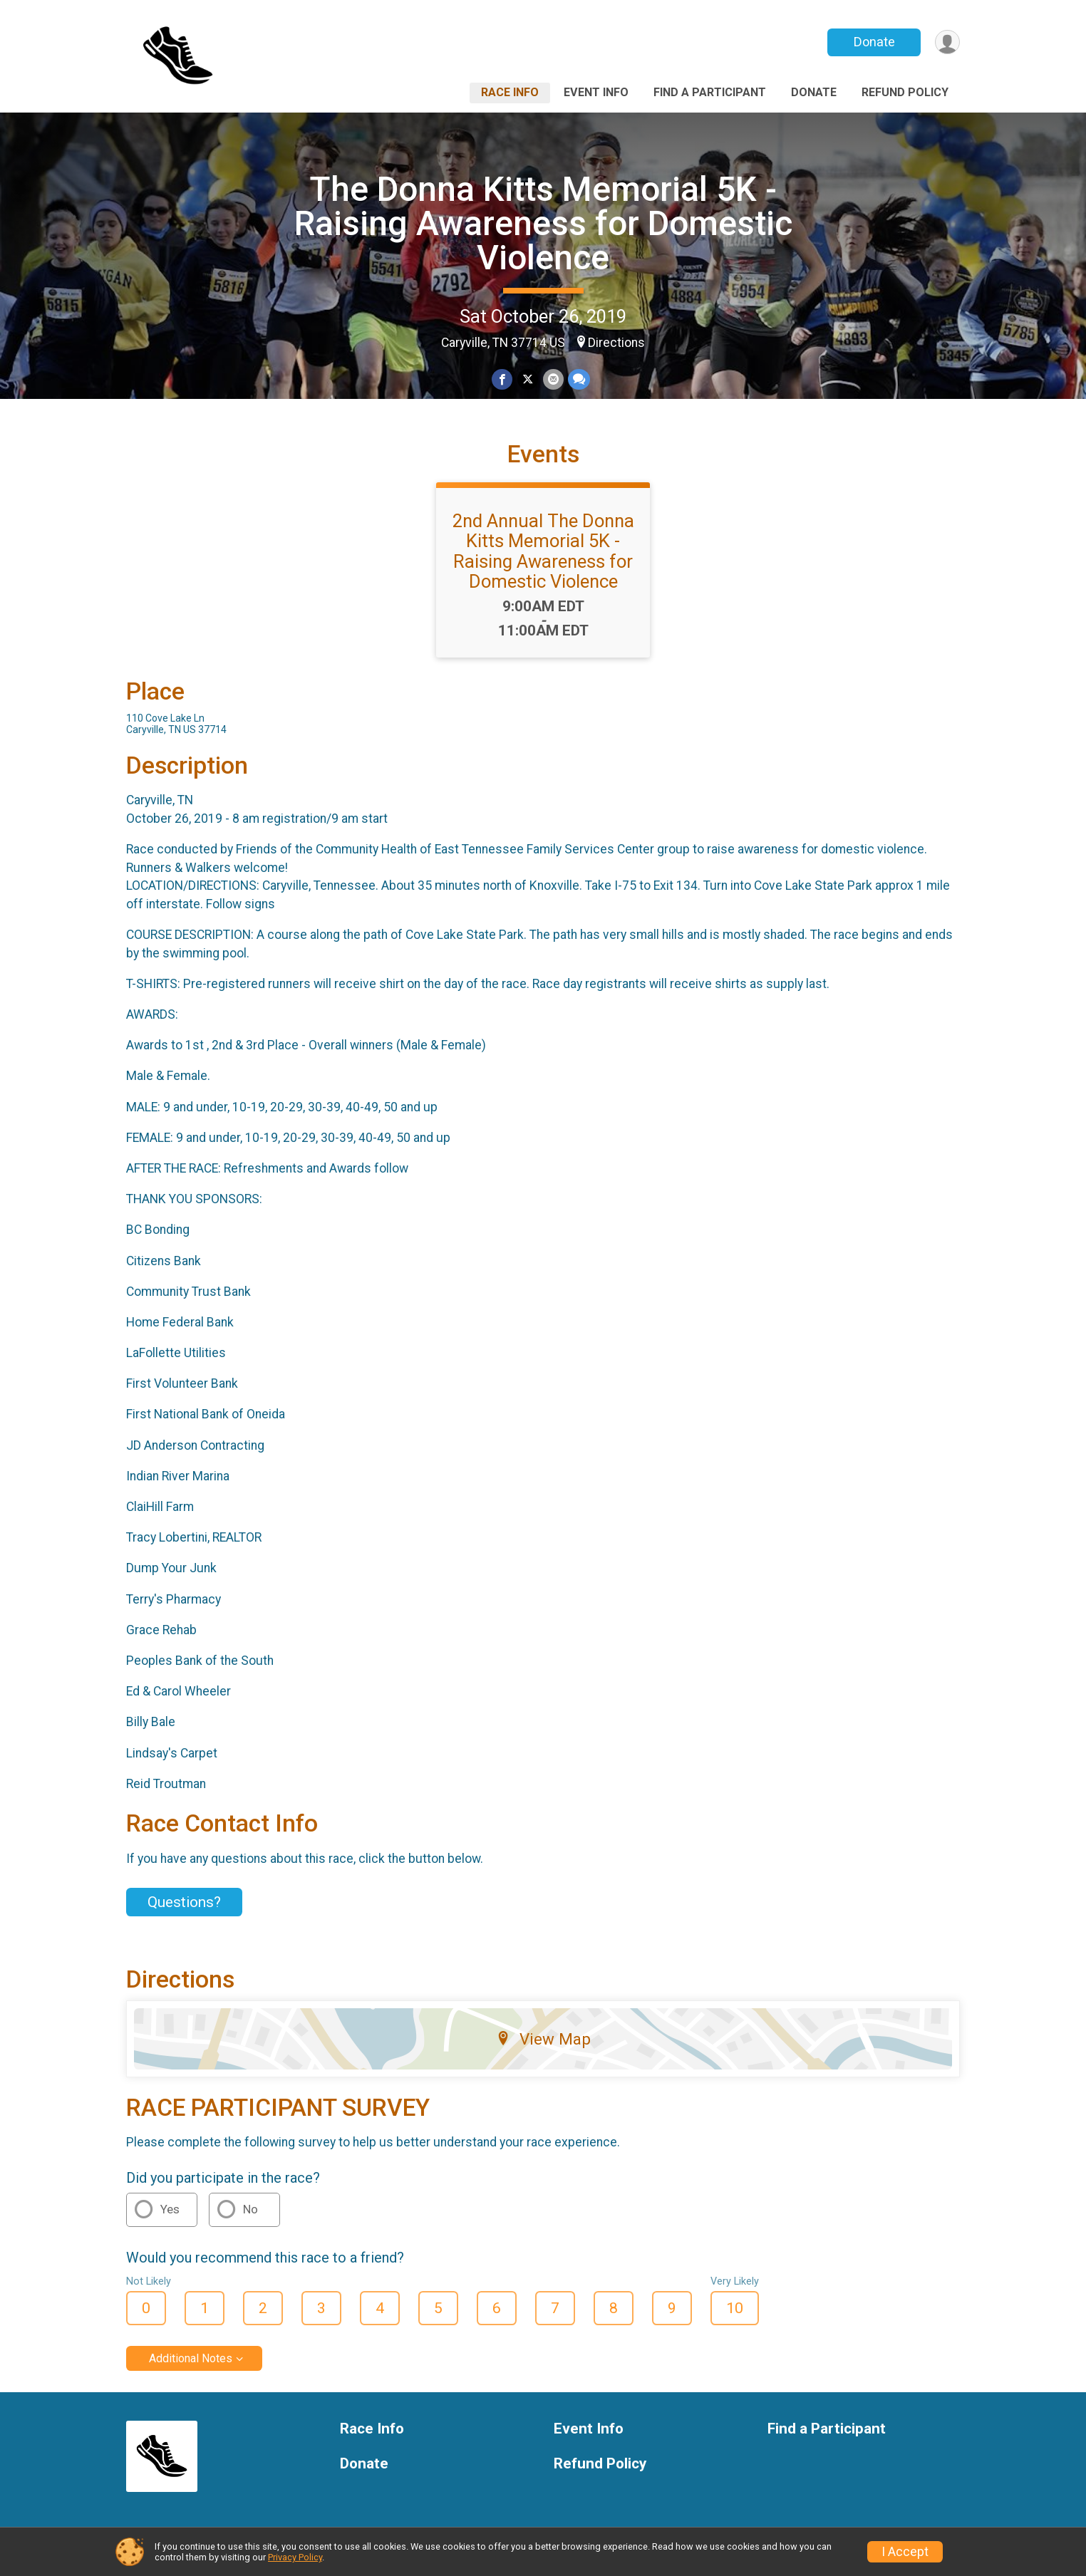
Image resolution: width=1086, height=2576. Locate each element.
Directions (616, 343)
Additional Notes (190, 2358)
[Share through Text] (578, 380)
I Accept (905, 2552)
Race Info (510, 92)
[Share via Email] (552, 380)
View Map (543, 2039)
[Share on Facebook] (502, 380)
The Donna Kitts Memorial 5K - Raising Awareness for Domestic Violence (543, 223)
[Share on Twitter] (527, 380)
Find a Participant (709, 92)
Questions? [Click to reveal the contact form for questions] (184, 1902)
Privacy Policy (295, 2557)
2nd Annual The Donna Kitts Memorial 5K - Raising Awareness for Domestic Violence (543, 550)
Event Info (596, 92)
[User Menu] (947, 42)
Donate (873, 41)
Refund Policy (905, 92)
